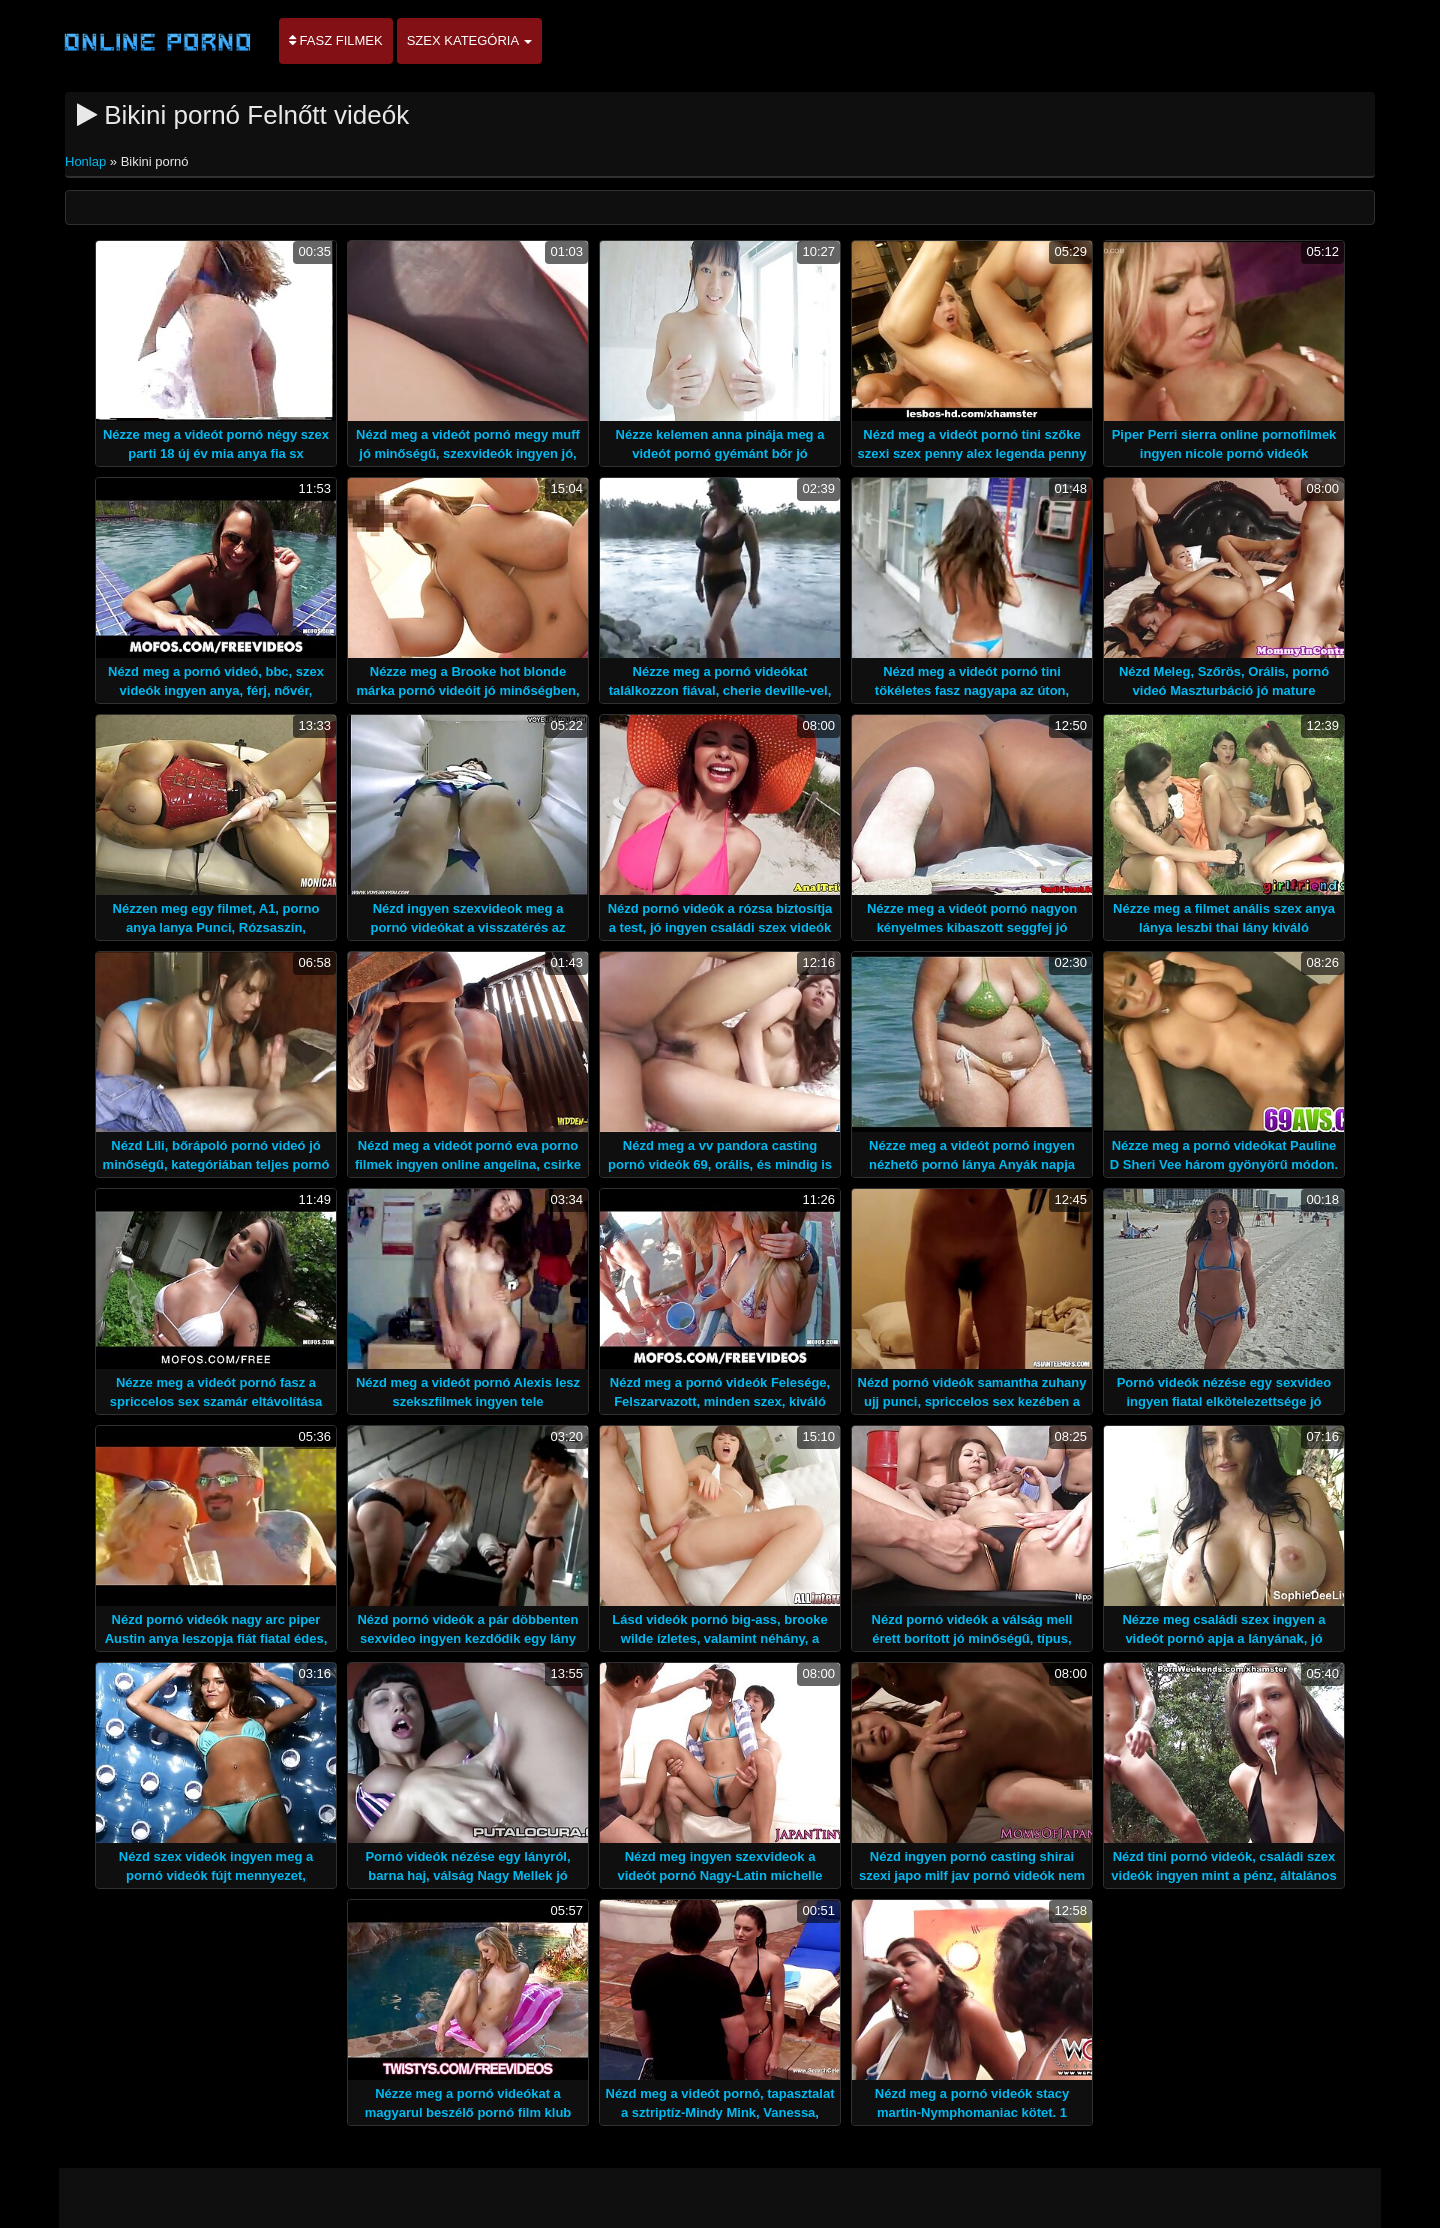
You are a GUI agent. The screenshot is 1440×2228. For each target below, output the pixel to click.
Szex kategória (469, 40)
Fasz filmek (336, 40)
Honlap (87, 161)
